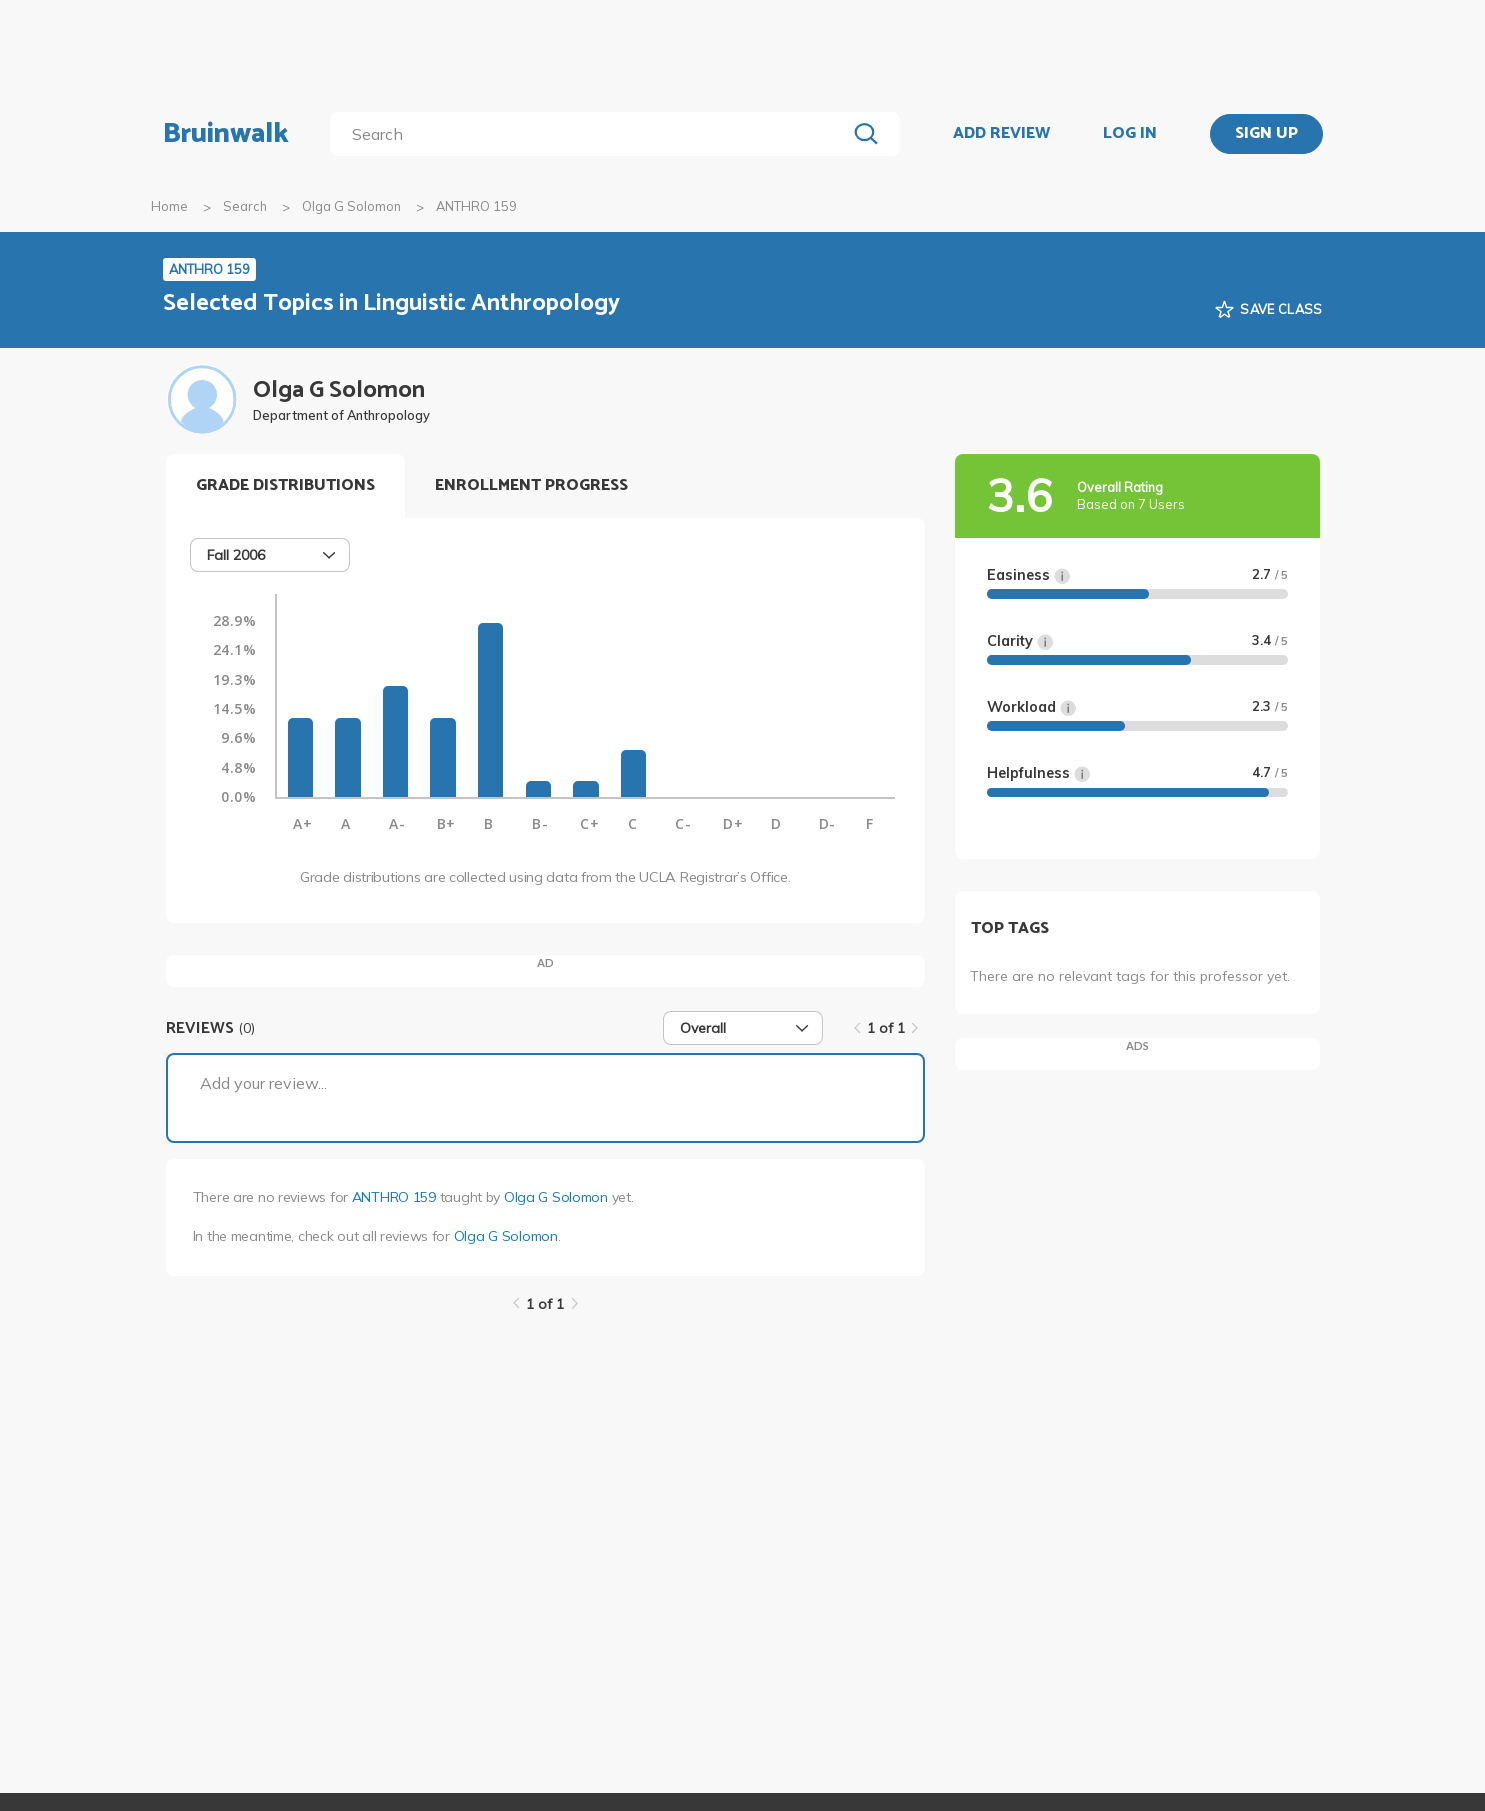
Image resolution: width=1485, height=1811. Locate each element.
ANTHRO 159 (394, 1197)
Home (169, 206)
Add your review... (263, 1083)
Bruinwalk (226, 134)
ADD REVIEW (1001, 134)
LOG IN (1130, 134)
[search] (591, 134)
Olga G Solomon (351, 206)
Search (245, 206)
